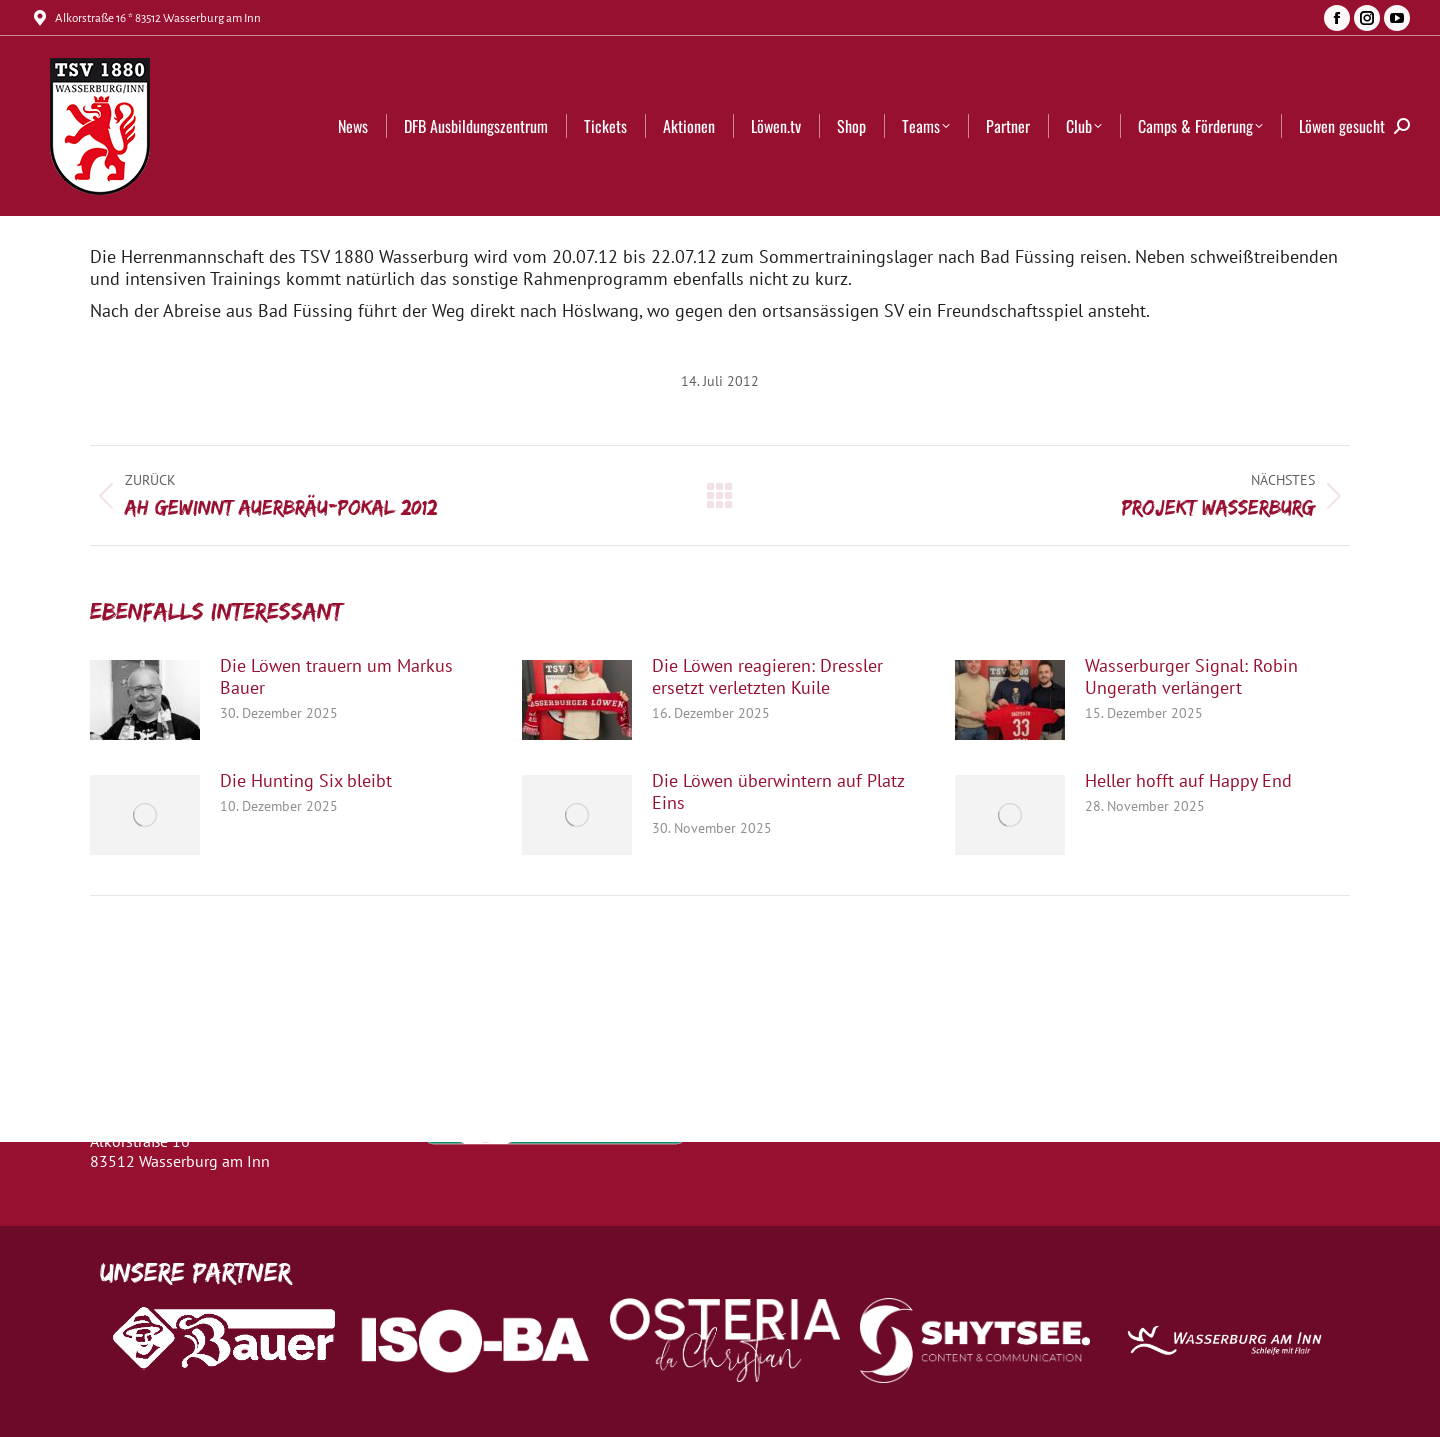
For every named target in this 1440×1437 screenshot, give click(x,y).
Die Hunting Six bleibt (306, 781)
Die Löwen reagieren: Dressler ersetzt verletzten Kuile (767, 677)
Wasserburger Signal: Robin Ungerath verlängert (1191, 677)
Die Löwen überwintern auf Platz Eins (778, 792)
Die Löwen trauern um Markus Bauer (336, 677)
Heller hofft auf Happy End (1188, 781)
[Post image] (145, 700)
